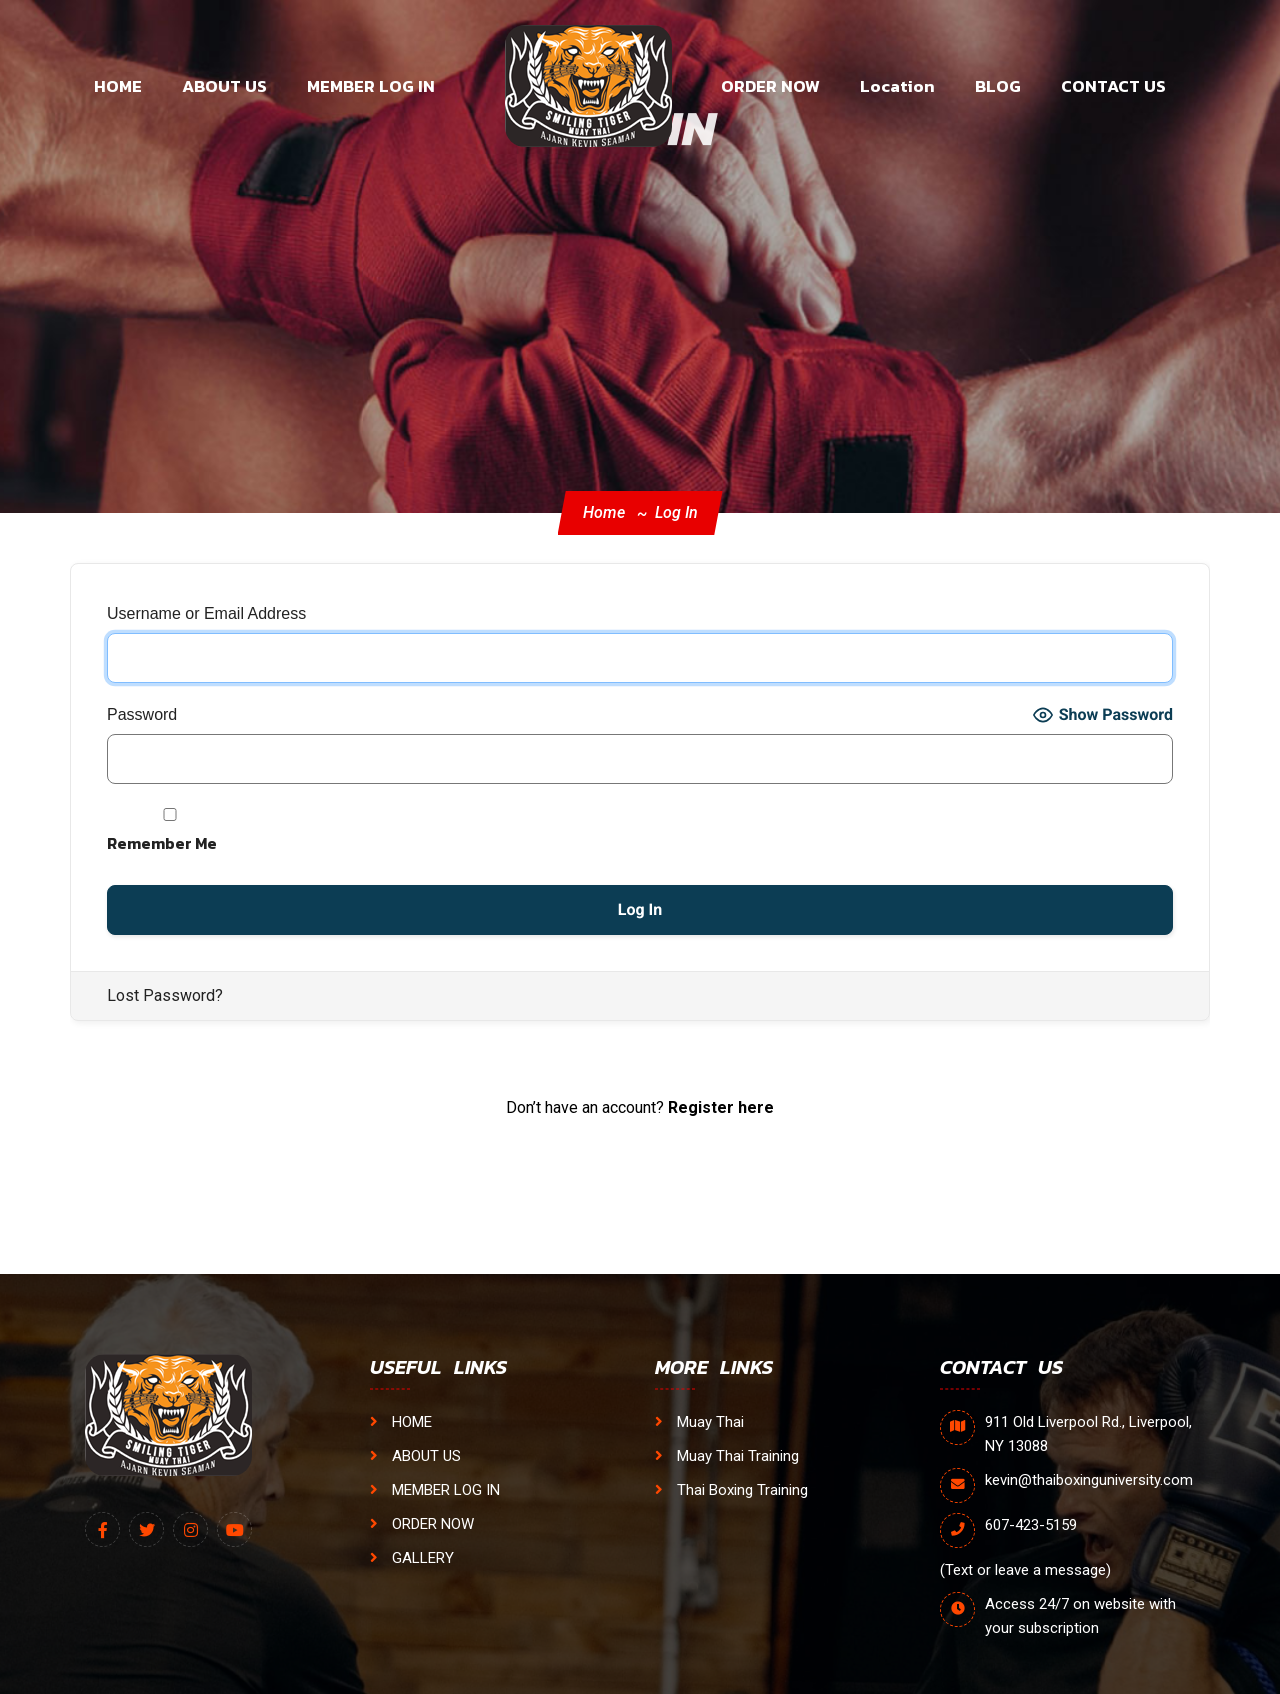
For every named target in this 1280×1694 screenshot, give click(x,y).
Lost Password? (165, 995)
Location (897, 86)
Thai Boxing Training (731, 1490)
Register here (721, 1107)
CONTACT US (1113, 86)
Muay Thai (699, 1422)
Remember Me (170, 831)
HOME (118, 86)
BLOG (998, 86)
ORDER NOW (770, 86)
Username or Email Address (206, 613)
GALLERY (412, 1558)
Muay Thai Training (727, 1456)
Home (604, 512)
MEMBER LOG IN (371, 86)
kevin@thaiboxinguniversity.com (1089, 1480)
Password (142, 714)
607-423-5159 (1031, 1525)
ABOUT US (224, 86)
